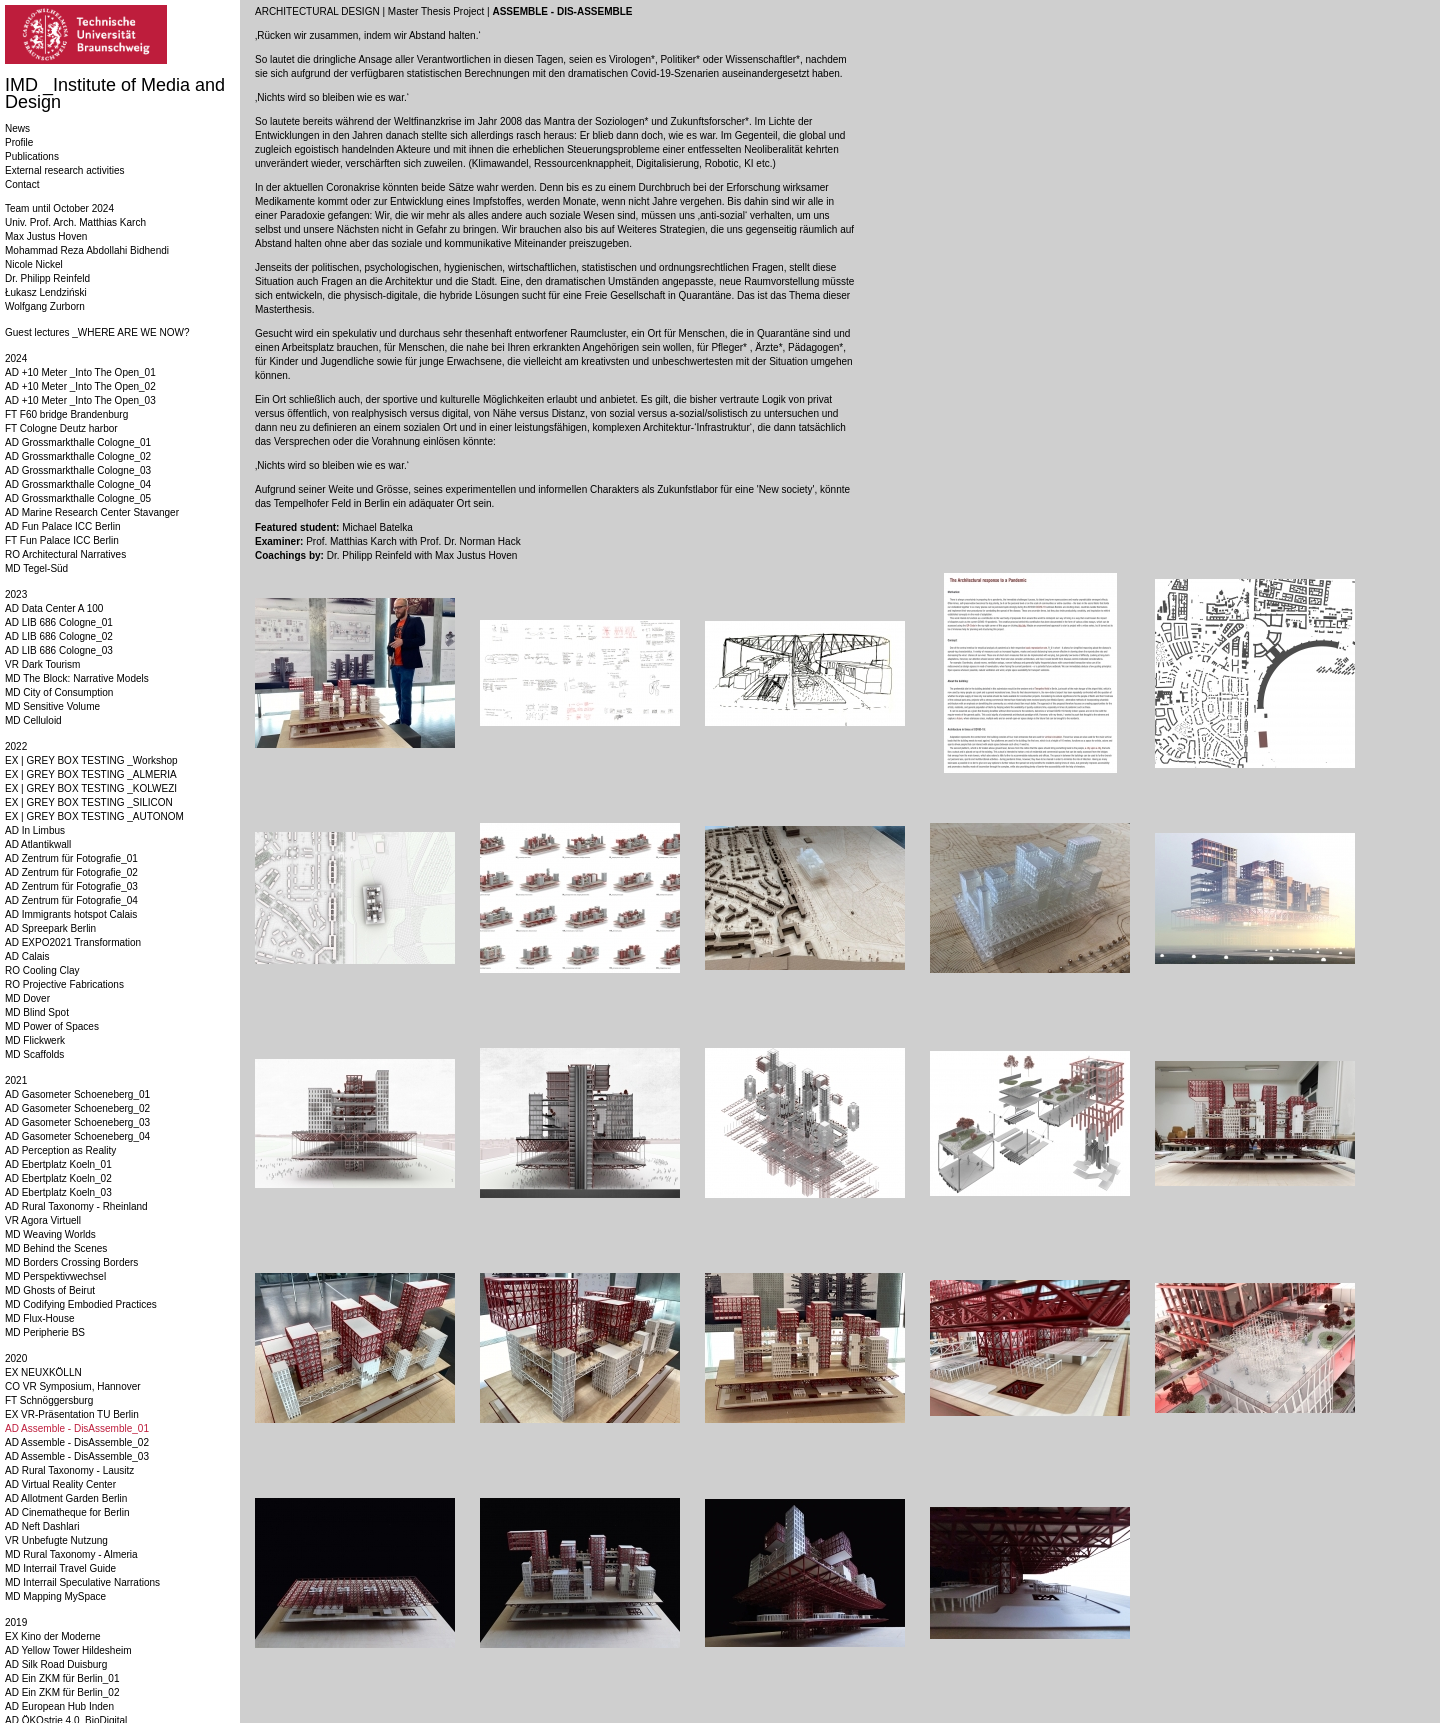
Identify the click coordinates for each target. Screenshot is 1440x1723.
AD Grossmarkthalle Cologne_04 (78, 484)
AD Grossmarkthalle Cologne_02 (78, 456)
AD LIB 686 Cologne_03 (59, 650)
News (17, 128)
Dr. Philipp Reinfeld (47, 278)
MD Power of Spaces (52, 1026)
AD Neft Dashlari (42, 1526)
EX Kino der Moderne (53, 1636)
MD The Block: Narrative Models (77, 678)
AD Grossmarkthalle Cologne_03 (78, 470)
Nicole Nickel (34, 264)
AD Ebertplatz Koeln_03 (58, 1192)
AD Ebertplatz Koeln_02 (58, 1178)
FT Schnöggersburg (49, 1400)
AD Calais (27, 956)
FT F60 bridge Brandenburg (66, 414)
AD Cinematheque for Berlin (67, 1512)
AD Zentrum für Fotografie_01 (71, 858)
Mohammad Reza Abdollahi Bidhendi (87, 250)
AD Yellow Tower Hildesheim (68, 1650)
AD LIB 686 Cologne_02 (59, 636)
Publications (32, 156)
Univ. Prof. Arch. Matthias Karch (75, 222)
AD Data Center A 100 (54, 608)
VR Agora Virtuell (43, 1220)
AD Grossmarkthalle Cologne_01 (78, 442)
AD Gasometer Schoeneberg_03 (77, 1122)
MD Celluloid (33, 720)
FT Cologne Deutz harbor (61, 428)
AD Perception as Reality (60, 1150)
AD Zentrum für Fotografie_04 (71, 900)
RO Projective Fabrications (64, 984)
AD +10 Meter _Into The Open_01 (80, 372)
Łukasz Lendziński (46, 292)
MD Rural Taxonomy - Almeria (71, 1554)
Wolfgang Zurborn (45, 306)
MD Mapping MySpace (55, 1596)
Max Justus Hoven (46, 236)
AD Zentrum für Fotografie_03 (71, 886)
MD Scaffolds (34, 1054)
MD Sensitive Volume (52, 706)
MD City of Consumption (59, 692)
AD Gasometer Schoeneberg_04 (77, 1136)
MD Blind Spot (37, 1012)
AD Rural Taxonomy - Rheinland (76, 1206)
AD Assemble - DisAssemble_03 (77, 1456)
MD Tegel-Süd (36, 568)
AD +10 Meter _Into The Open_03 (80, 400)
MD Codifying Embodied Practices (81, 1304)
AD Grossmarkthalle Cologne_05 (78, 498)
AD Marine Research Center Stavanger (92, 512)
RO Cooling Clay (42, 970)
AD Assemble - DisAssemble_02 (77, 1442)
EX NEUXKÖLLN (43, 1372)
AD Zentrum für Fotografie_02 (71, 872)
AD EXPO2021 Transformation (73, 942)
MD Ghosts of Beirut (50, 1290)
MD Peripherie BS (45, 1332)
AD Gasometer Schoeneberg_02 (77, 1108)
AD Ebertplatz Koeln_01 (58, 1164)
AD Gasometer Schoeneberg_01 (77, 1094)
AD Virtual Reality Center (60, 1484)
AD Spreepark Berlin (50, 928)
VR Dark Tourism (42, 664)
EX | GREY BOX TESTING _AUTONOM (94, 816)
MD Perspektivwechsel (55, 1276)
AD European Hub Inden (59, 1706)
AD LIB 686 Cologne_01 (59, 622)
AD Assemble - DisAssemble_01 (77, 1428)
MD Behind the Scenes (56, 1248)
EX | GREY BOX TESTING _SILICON (89, 802)
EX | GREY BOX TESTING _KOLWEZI (91, 788)
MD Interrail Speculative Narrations (82, 1582)
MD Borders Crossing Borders (71, 1262)
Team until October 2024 (59, 208)
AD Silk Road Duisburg (56, 1664)
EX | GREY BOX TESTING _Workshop (91, 760)
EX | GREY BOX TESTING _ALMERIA (91, 774)
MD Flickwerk (35, 1040)
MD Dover (27, 998)
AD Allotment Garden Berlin (66, 1498)
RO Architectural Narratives (65, 554)
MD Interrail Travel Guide (60, 1568)
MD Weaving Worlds (50, 1234)
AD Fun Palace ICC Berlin (63, 526)
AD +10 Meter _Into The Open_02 (80, 386)
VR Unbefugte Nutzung (56, 1540)
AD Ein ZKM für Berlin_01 (62, 1678)
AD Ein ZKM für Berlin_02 (62, 1692)
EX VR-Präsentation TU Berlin (72, 1414)
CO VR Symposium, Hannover (73, 1386)
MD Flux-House (39, 1318)
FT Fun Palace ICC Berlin (62, 540)
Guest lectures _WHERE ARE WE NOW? (97, 332)
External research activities (65, 170)
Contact (22, 184)
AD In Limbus (35, 830)
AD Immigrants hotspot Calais (71, 914)
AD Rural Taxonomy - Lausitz (69, 1470)
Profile (19, 142)
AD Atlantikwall (38, 844)
